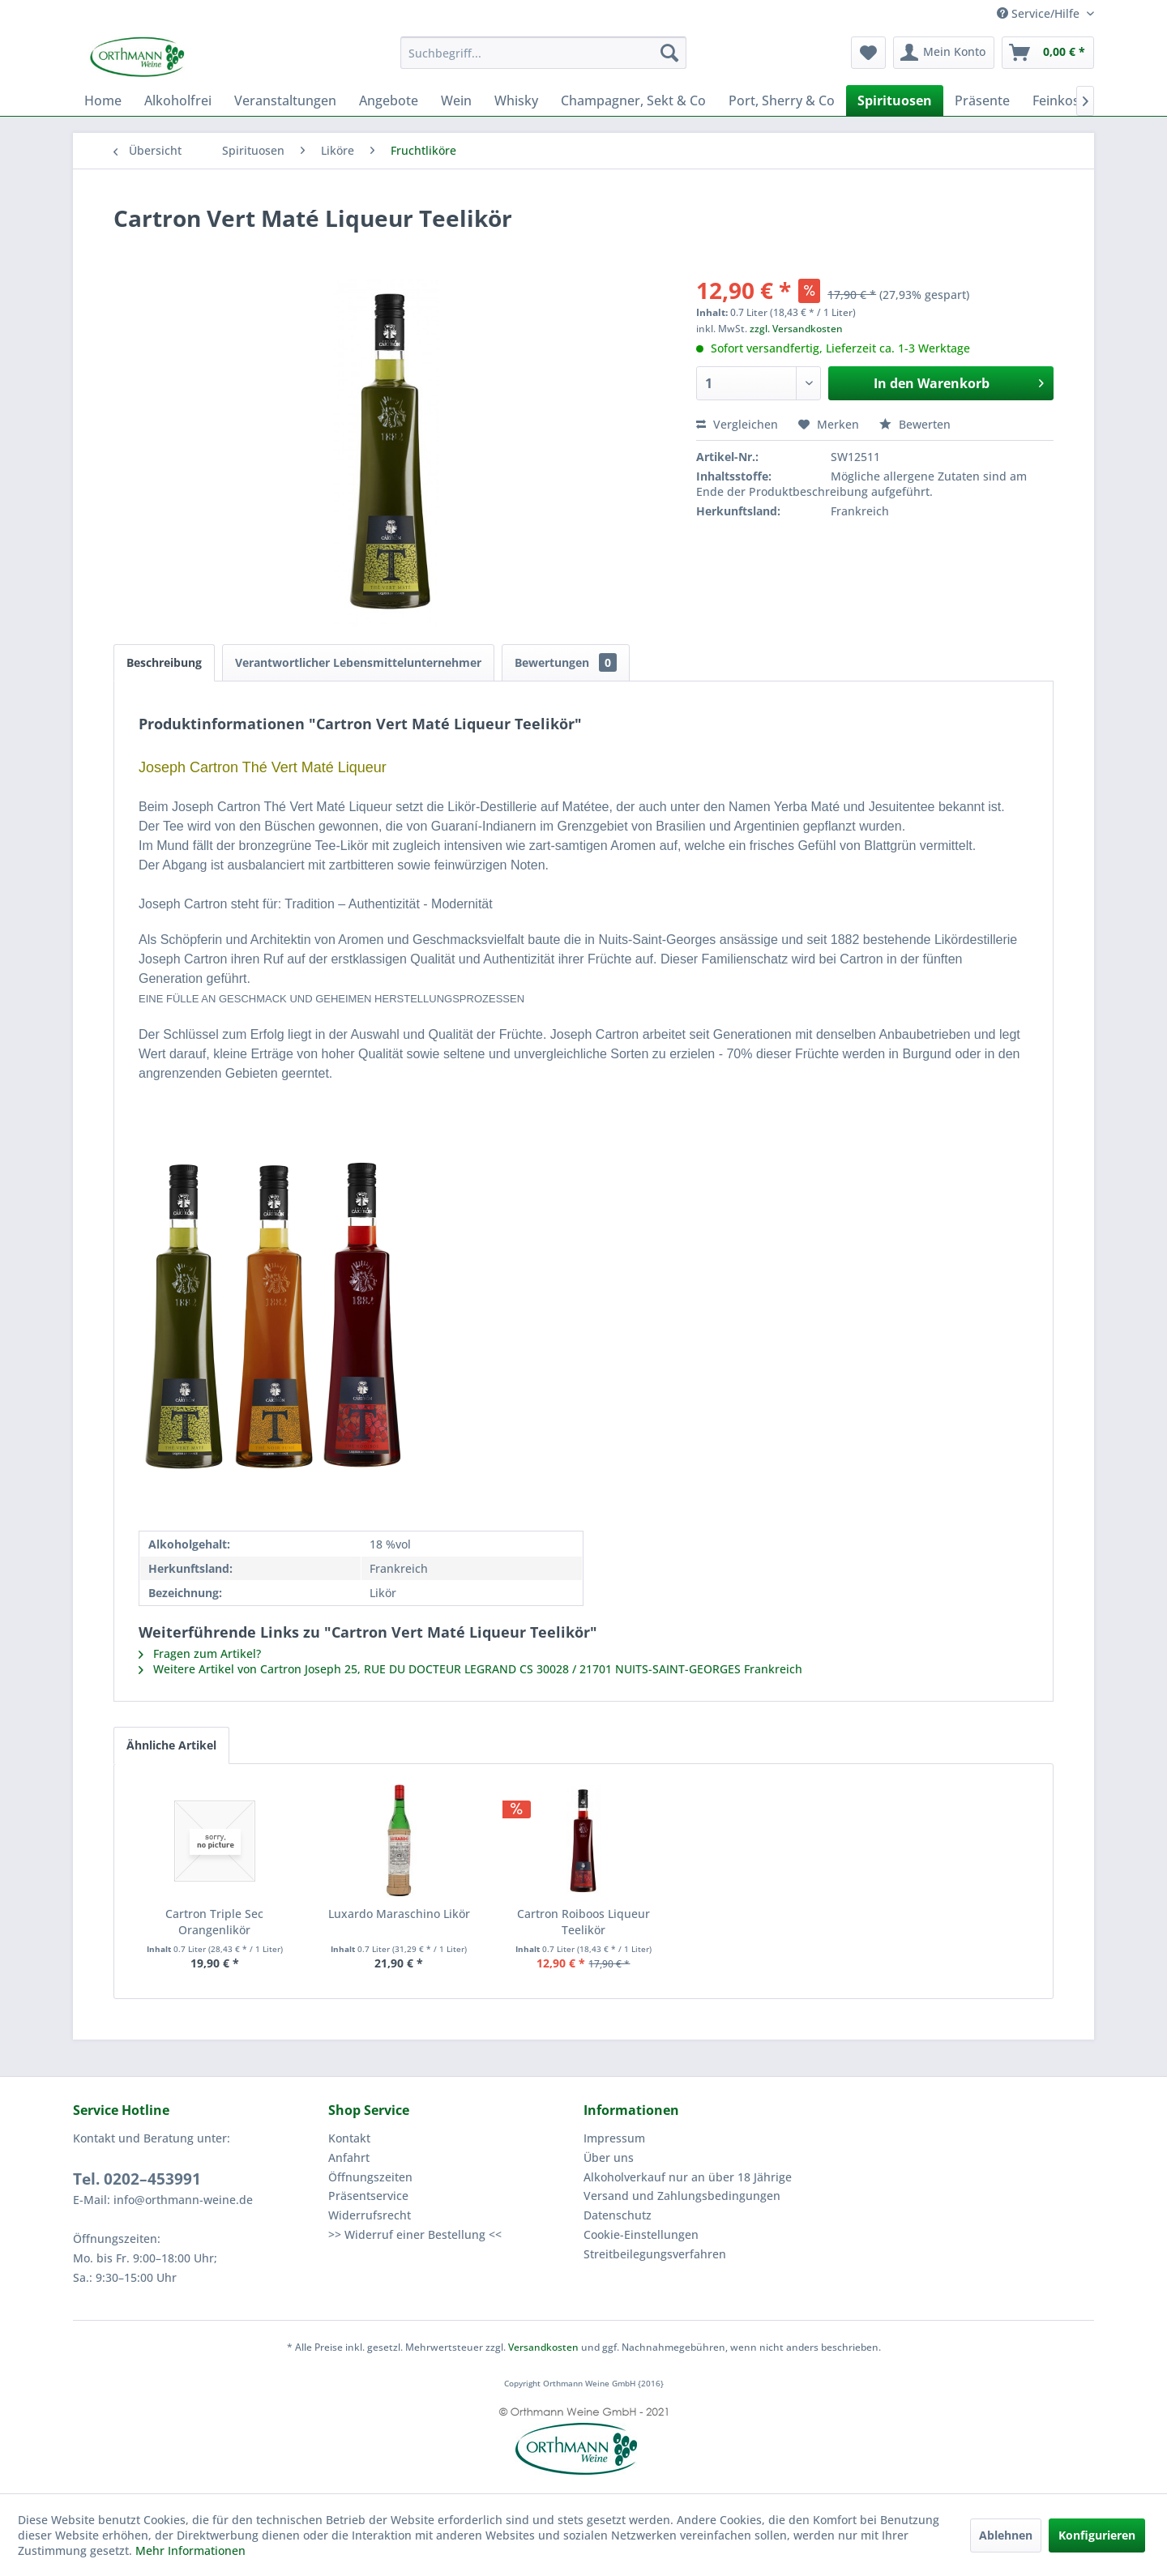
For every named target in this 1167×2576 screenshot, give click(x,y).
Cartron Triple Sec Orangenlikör (214, 1921)
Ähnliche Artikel (171, 1745)
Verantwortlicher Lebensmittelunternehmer (358, 662)
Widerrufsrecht (369, 2215)
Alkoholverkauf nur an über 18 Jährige (688, 2177)
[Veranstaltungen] (285, 100)
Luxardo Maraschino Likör (399, 1913)
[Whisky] (516, 100)
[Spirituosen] (894, 100)
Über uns (609, 2157)
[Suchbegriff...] (543, 52)
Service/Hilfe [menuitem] (1040, 13)
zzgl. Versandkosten (796, 328)
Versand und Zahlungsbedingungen (682, 2195)
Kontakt (349, 2138)
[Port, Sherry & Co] (781, 100)
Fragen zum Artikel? (200, 1653)
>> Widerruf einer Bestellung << (415, 2234)
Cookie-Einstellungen (641, 2234)
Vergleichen (737, 424)
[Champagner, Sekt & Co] (633, 100)
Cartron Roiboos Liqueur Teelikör (583, 1921)
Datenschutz (618, 2215)
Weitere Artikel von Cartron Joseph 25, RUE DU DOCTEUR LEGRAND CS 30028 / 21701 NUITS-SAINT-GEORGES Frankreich (470, 1669)
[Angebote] (389, 100)
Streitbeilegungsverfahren (655, 2254)
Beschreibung (164, 662)
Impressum (614, 2138)
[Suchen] (669, 52)
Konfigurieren (1096, 2535)
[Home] (103, 100)
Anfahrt (349, 2157)
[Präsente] (982, 100)
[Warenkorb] (1048, 52)
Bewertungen (566, 662)
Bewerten (915, 424)
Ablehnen (1005, 2535)
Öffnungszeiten (370, 2177)
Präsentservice (368, 2195)
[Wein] (456, 100)
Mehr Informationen (190, 2550)
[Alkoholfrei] (178, 100)
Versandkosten (543, 2347)
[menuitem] (543, 52)
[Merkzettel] (868, 52)
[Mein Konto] (943, 52)
